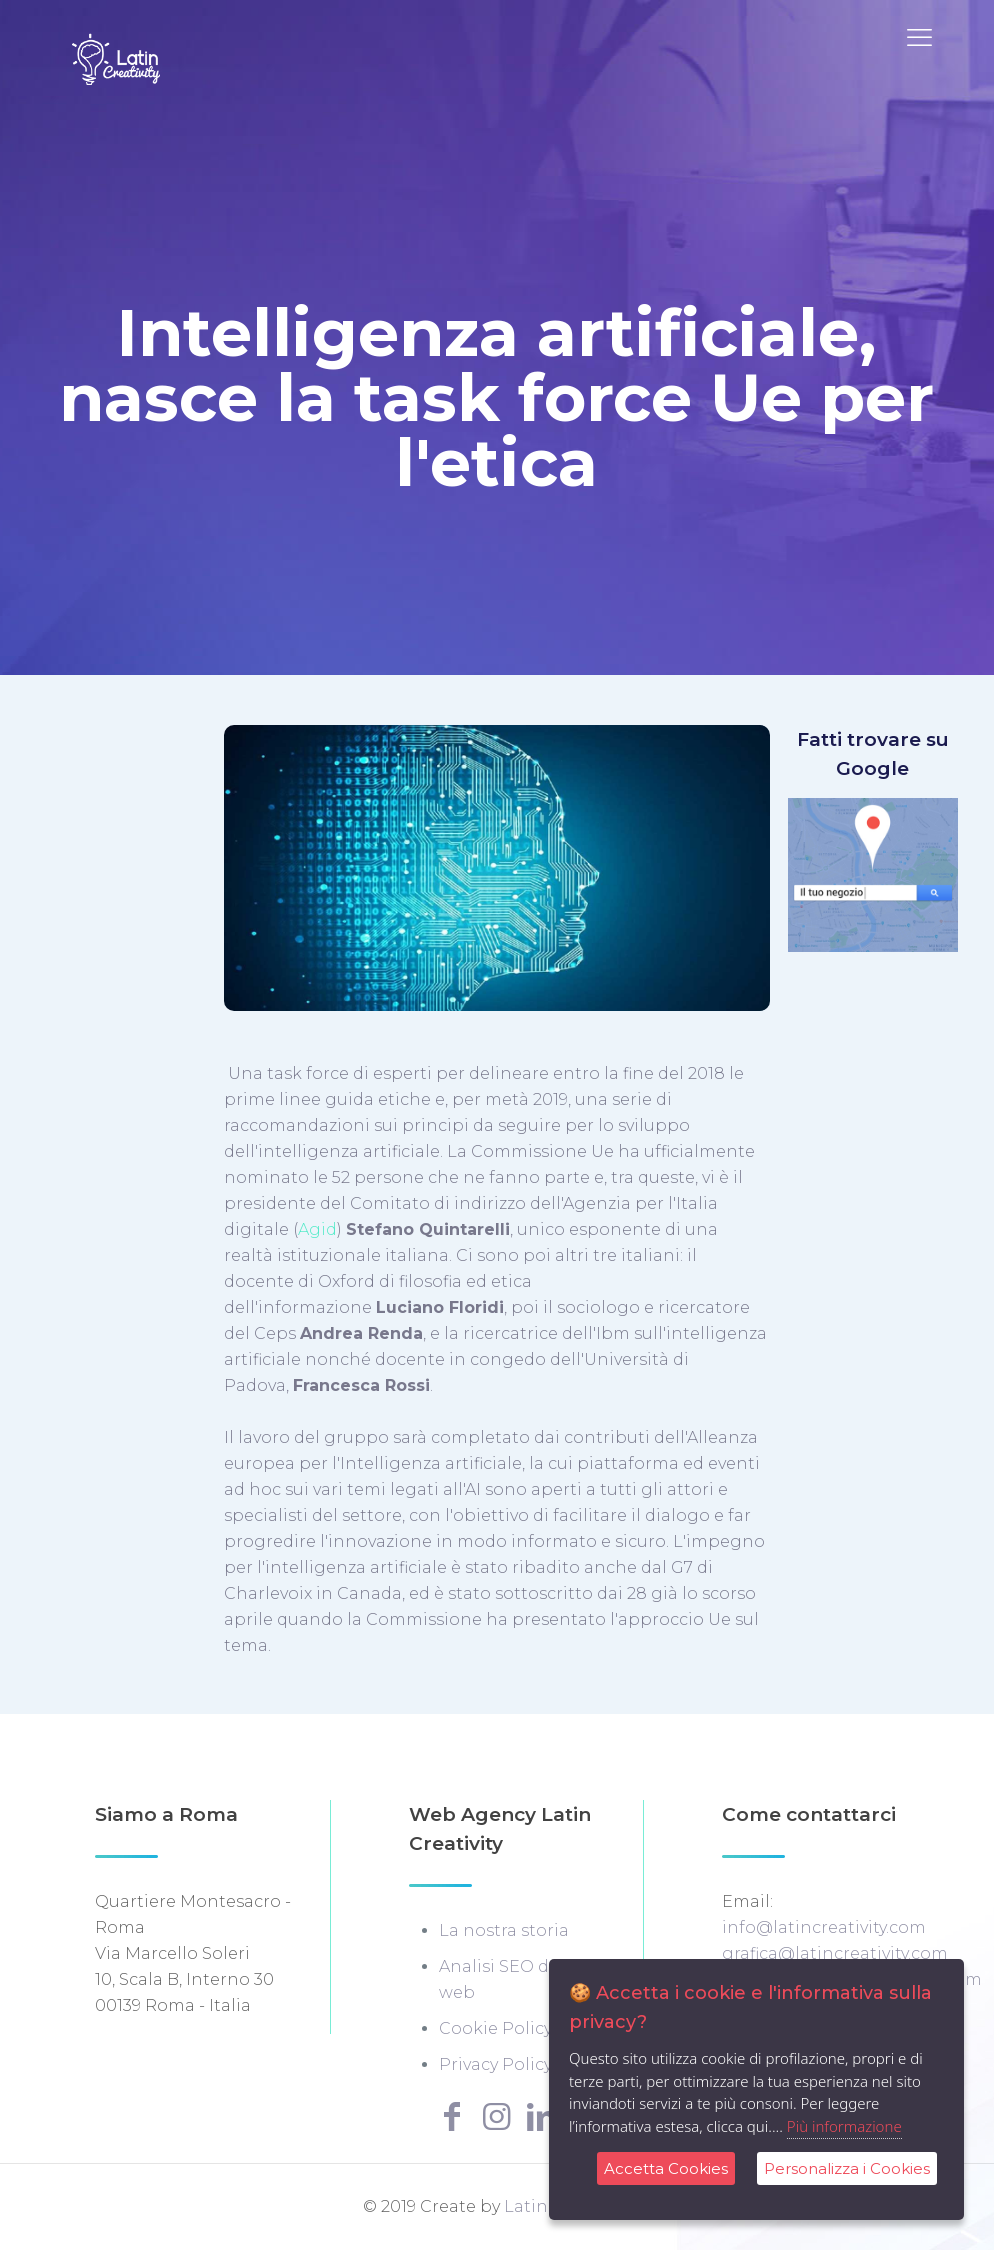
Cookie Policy (495, 2028)
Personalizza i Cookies (847, 2168)
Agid (317, 1229)
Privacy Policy (495, 2064)
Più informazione (844, 2126)
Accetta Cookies (666, 2168)
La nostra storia (504, 1930)
